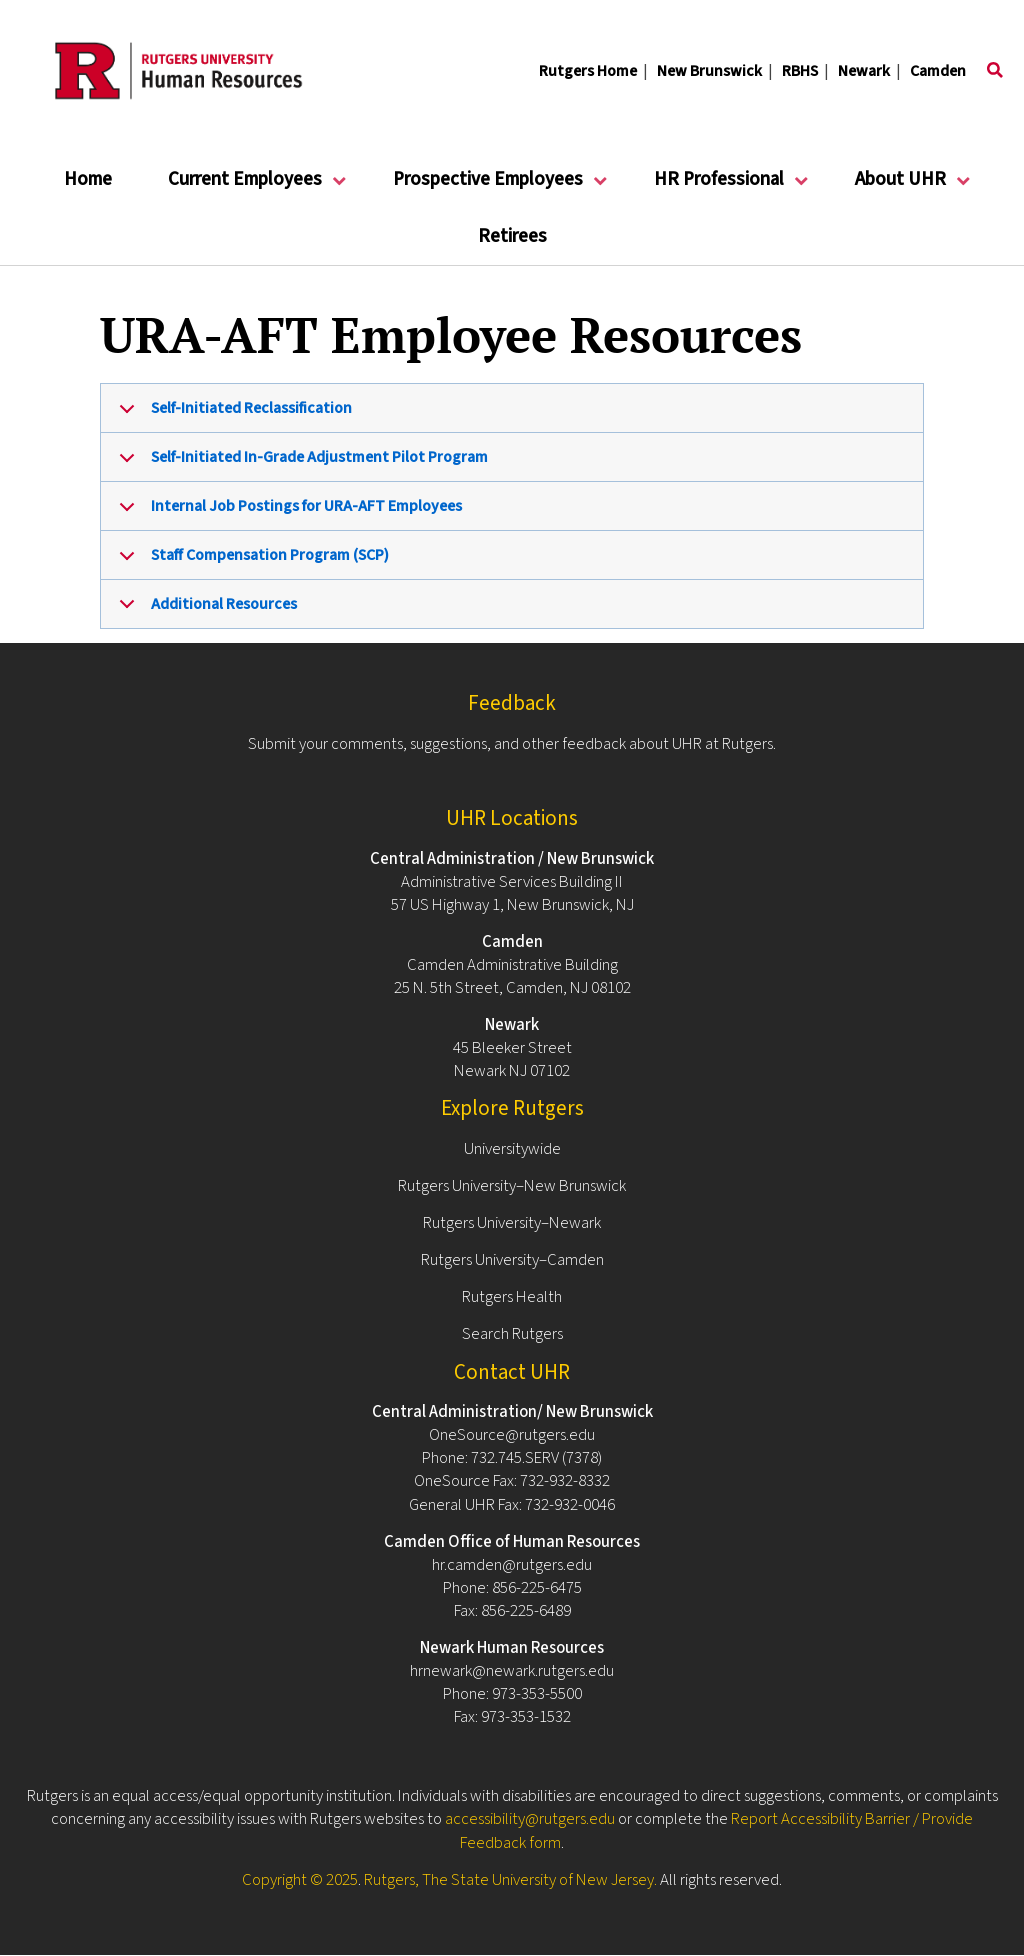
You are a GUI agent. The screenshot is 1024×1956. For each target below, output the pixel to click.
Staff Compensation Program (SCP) (250, 562)
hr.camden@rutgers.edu (512, 1565)
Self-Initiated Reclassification (232, 415)
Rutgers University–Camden (512, 1260)
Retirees (512, 236)
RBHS (800, 71)
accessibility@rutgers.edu (530, 1819)
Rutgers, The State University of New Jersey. (510, 1880)
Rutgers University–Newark (512, 1223)
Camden (938, 71)
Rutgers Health (512, 1297)
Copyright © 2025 (300, 1880)
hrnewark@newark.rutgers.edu (512, 1671)
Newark (864, 71)
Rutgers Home (588, 71)
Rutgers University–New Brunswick (512, 1186)
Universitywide (512, 1149)
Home (88, 179)
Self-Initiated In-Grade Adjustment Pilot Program (300, 464)
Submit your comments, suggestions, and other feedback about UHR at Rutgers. (512, 744)
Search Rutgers (512, 1334)
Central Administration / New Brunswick (512, 859)
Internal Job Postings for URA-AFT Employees (287, 513)
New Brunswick (709, 71)
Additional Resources (204, 610)
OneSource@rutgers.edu (512, 1435)
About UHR (901, 187)
